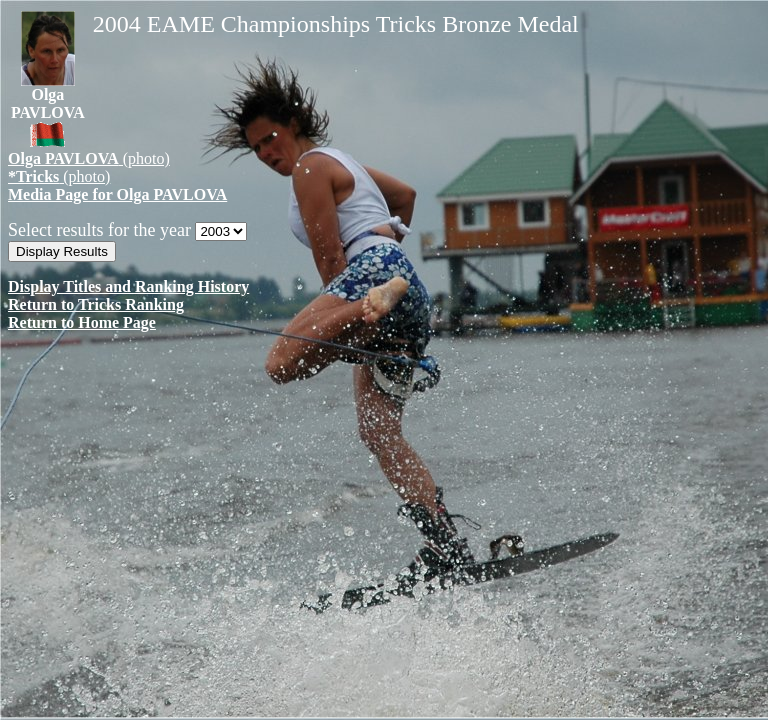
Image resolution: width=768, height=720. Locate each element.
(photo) (89, 158)
